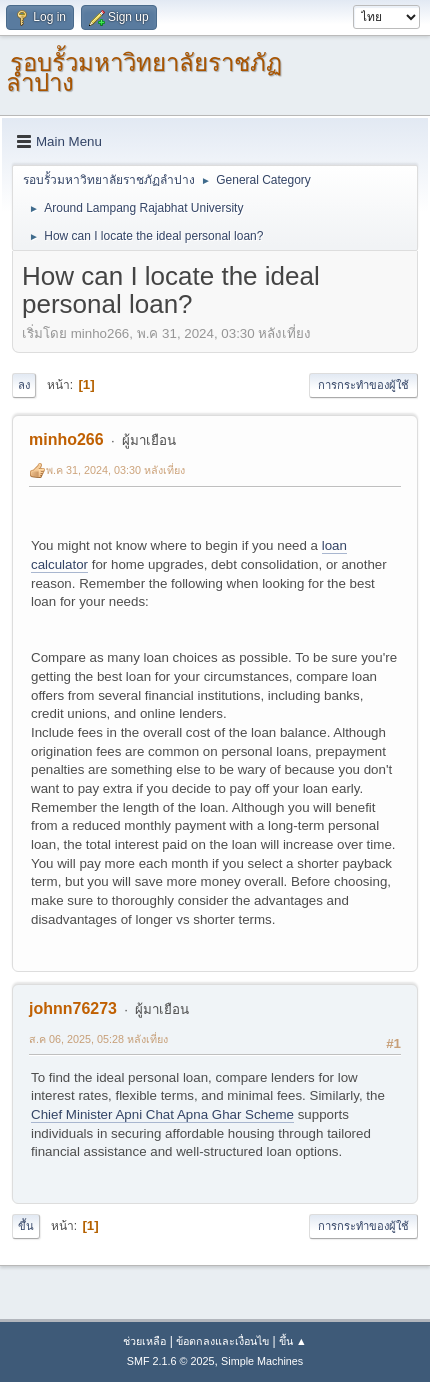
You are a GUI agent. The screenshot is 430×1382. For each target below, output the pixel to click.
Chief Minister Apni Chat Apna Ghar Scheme (162, 1114)
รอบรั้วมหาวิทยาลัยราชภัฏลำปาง (144, 72)
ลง (24, 385)
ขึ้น (26, 1226)
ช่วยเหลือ (144, 1341)
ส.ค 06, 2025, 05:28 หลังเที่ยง (98, 1039)
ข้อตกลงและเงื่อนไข (222, 1341)
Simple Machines (262, 1361)
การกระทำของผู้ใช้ (363, 385)
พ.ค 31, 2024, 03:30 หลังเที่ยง (115, 470)
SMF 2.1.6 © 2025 (171, 1361)
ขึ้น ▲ (293, 1341)
